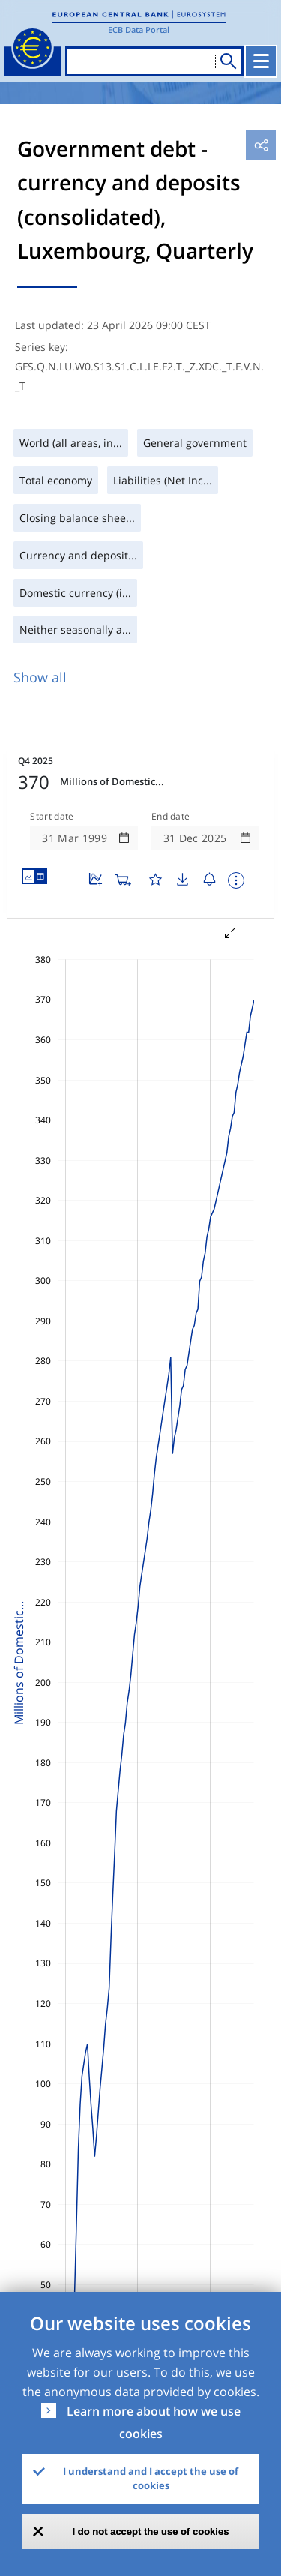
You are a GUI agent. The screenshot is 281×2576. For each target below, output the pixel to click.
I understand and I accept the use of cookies (150, 2478)
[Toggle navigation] (261, 61)
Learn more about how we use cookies (154, 2422)
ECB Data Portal (138, 29)
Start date (51, 817)
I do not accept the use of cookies (151, 2531)
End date (170, 817)
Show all (40, 677)
